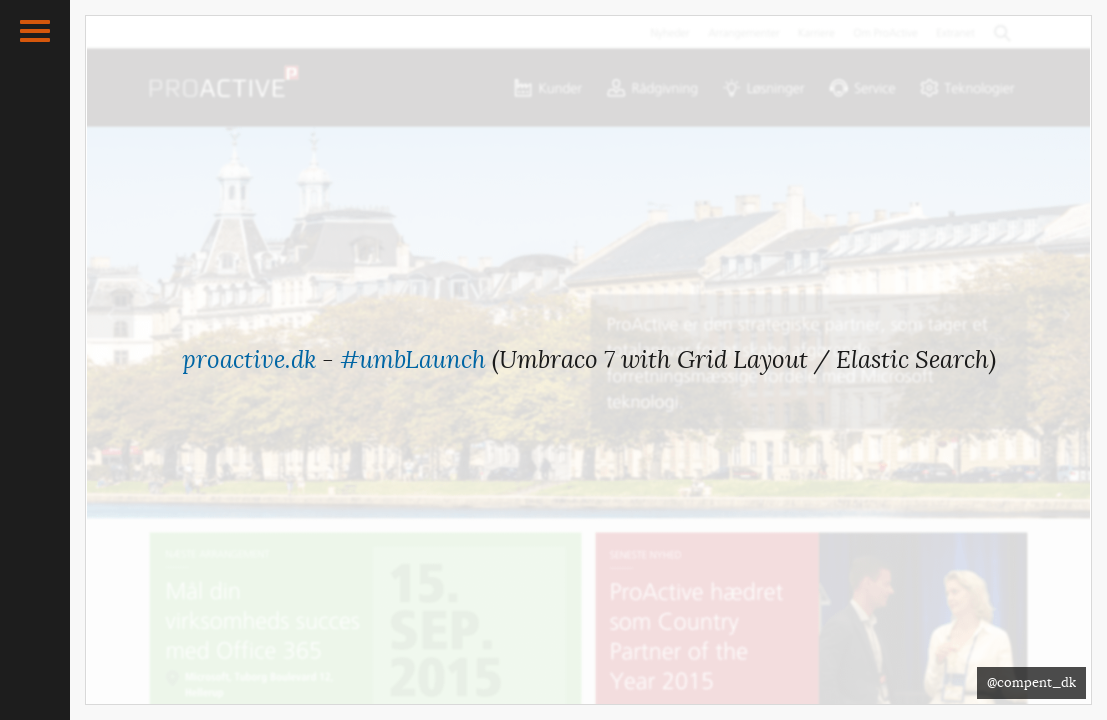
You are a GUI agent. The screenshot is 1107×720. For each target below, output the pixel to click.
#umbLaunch (413, 360)
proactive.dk (249, 360)
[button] (35, 31)
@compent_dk (1031, 682)
